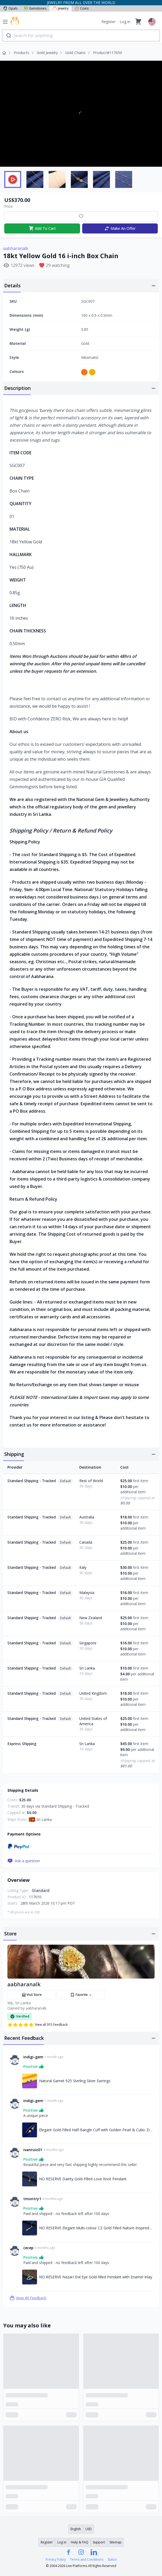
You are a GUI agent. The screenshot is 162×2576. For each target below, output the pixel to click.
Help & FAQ (79, 2542)
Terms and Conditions (86, 2559)
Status (112, 2559)
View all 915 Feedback (37, 2024)
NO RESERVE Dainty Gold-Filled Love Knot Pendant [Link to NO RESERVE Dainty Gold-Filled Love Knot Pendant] (83, 2178)
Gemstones (35, 8)
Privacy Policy (56, 2559)
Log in (125, 21)
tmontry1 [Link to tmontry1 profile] (32, 2198)
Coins (82, 8)
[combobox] (81, 35)
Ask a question (23, 1861)
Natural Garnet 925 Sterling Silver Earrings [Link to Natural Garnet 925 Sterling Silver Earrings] (74, 2080)
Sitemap (115, 2542)
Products (21, 52)
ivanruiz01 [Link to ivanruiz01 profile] (32, 2149)
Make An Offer (120, 228)
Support (99, 2542)
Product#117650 (107, 52)
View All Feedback (28, 2298)
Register (108, 21)
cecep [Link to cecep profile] (28, 2247)
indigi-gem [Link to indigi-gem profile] (33, 2056)
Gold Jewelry (47, 52)
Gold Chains (75, 52)
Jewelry (60, 8)
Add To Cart (42, 228)
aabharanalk (15, 248)
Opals (10, 8)
